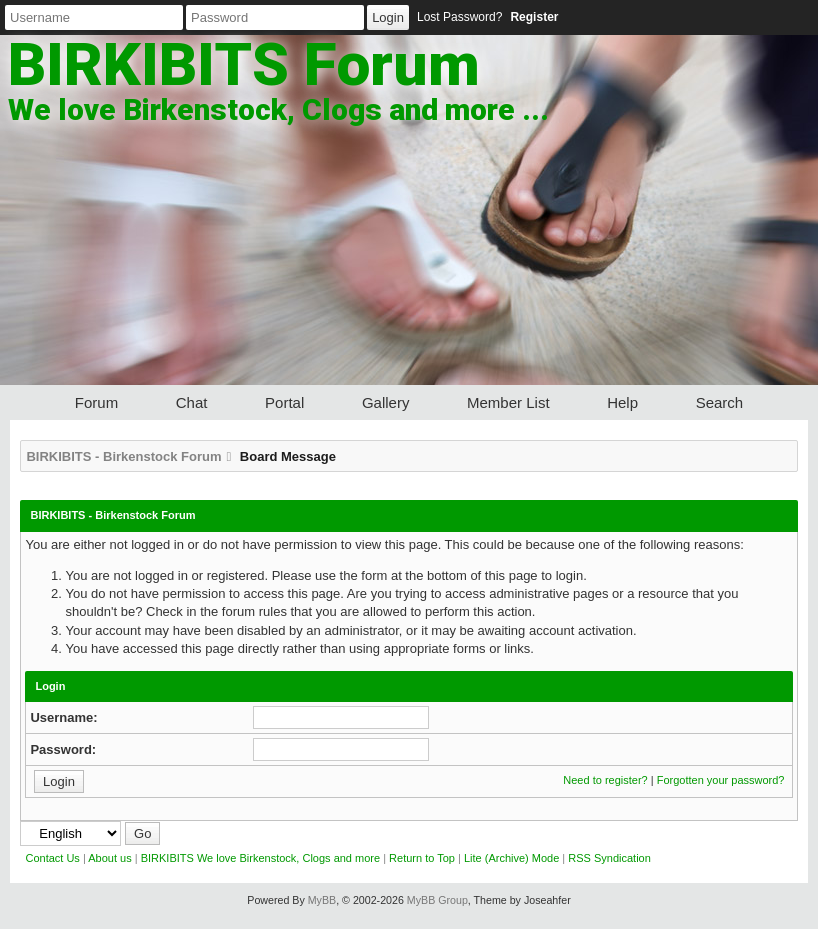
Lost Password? (459, 17)
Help (622, 402)
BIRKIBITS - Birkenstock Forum (123, 456)
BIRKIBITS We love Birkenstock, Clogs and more (260, 858)
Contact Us (52, 858)
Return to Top (422, 858)
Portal (284, 402)
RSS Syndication (609, 858)
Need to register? (605, 780)
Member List (508, 402)
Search (720, 402)
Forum (96, 402)
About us (109, 858)
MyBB (322, 900)
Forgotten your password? (721, 780)
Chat (192, 402)
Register (534, 17)
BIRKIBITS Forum (244, 64)
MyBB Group (437, 900)
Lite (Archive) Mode (511, 858)
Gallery (386, 402)
